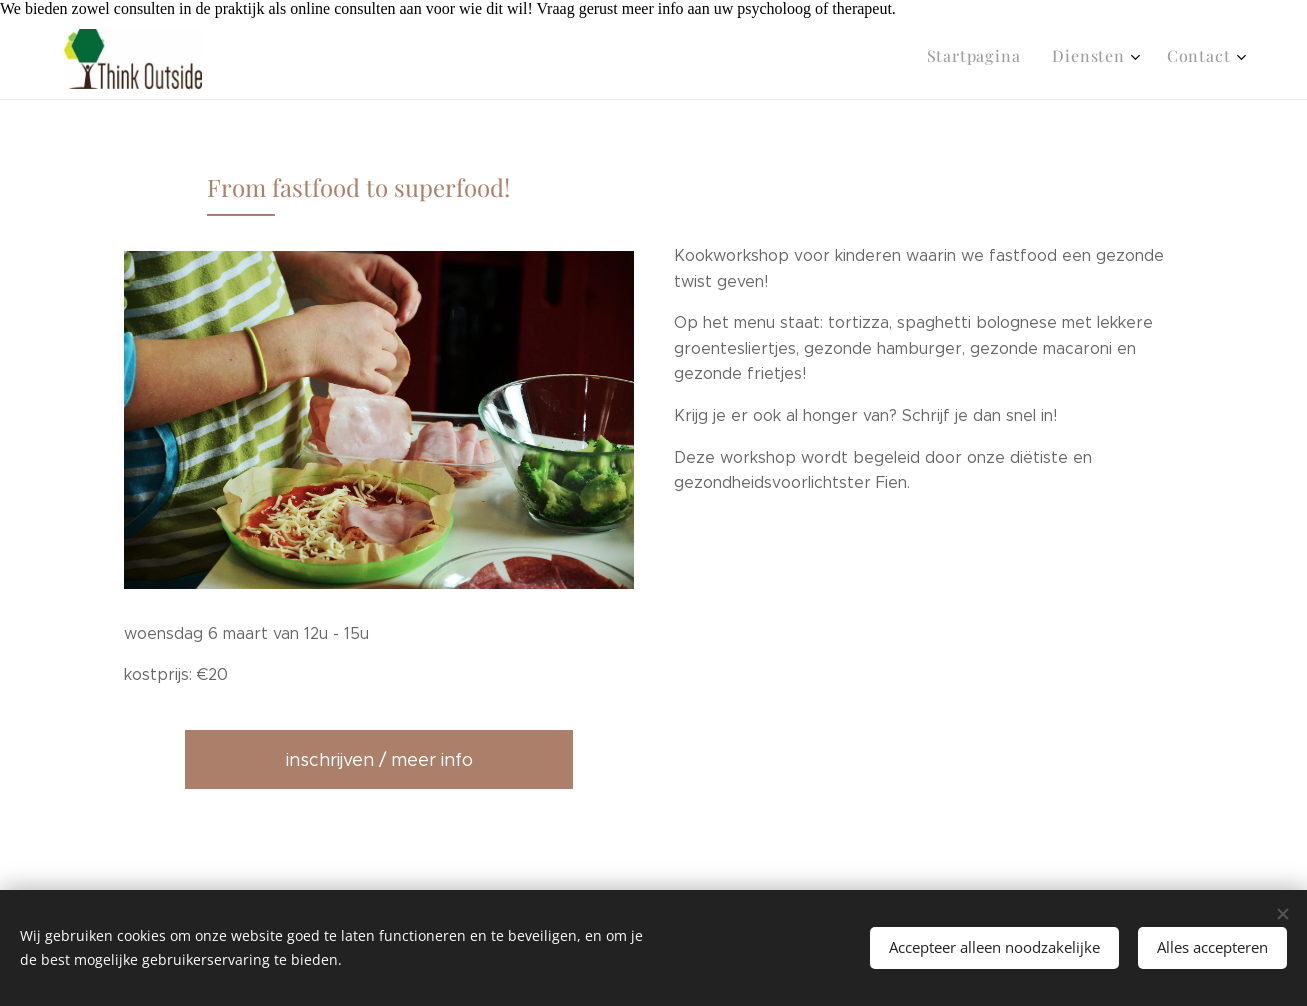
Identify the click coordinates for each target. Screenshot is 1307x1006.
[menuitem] (1162, 59)
